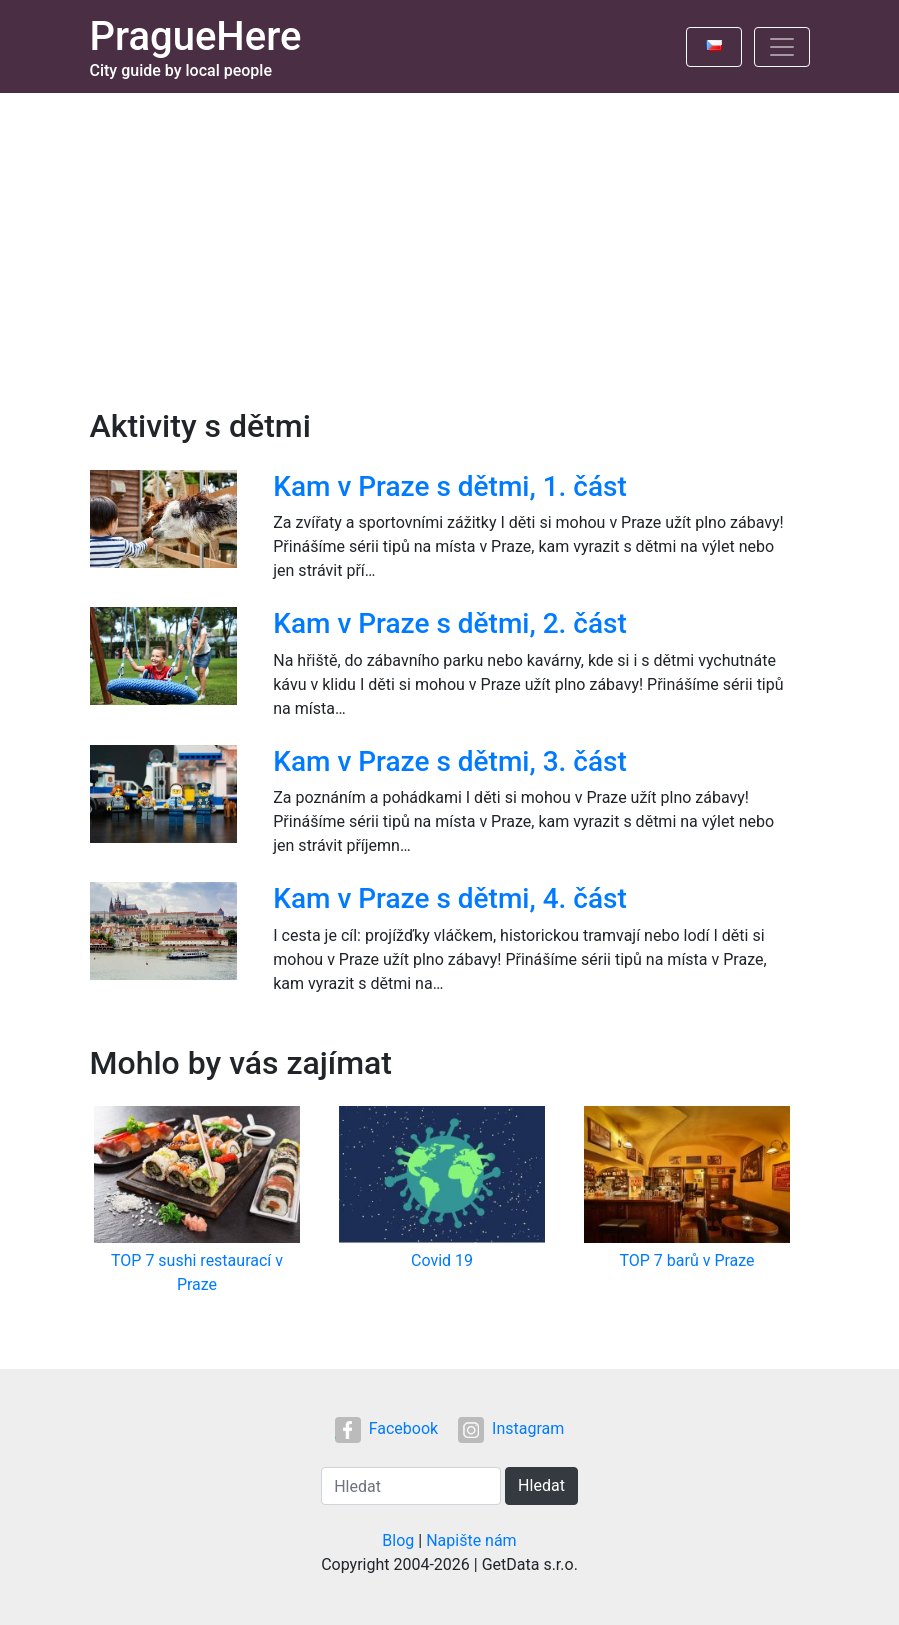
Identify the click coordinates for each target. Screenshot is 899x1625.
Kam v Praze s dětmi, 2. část (449, 623)
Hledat (541, 1485)
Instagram (511, 1428)
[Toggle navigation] (782, 47)
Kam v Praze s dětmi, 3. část (449, 761)
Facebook (386, 1428)
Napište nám (471, 1540)
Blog (398, 1540)
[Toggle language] (714, 47)
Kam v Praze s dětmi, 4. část (449, 898)
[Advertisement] (449, 243)
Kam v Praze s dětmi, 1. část (449, 486)
